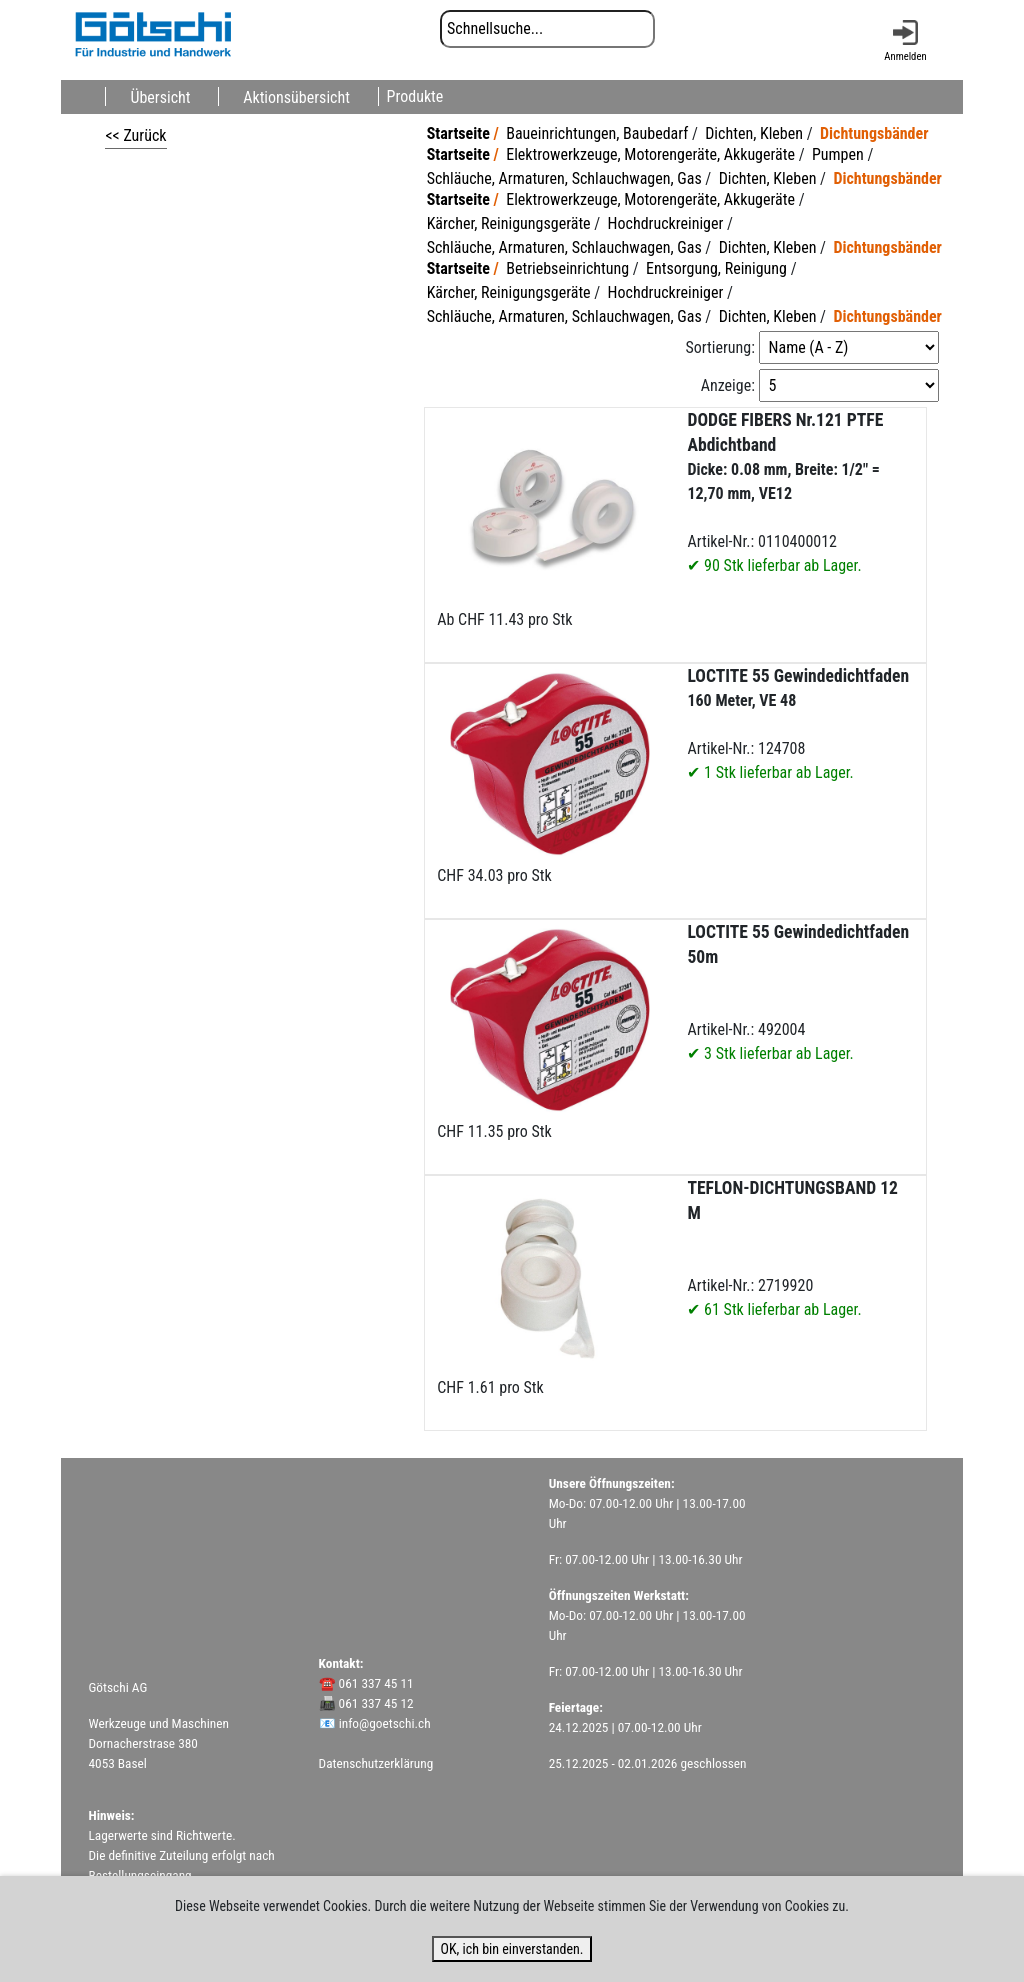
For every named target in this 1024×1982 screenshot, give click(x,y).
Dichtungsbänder (874, 133)
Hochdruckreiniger (666, 223)
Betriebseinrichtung (567, 268)
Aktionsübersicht (296, 96)
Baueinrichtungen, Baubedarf (597, 133)
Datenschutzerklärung (376, 1763)
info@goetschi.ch (385, 1723)
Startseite (458, 133)
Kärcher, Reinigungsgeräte (509, 223)
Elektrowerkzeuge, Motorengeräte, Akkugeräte (650, 154)
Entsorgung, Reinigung (716, 268)
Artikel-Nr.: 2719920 (792, 1248)
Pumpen (838, 154)
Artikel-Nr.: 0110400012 (785, 492)
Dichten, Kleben (754, 133)
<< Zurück (135, 135)
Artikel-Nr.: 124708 (798, 724)
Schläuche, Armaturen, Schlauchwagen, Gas (564, 178)
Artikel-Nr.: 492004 (798, 992)
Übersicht (160, 96)
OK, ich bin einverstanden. (511, 1949)
